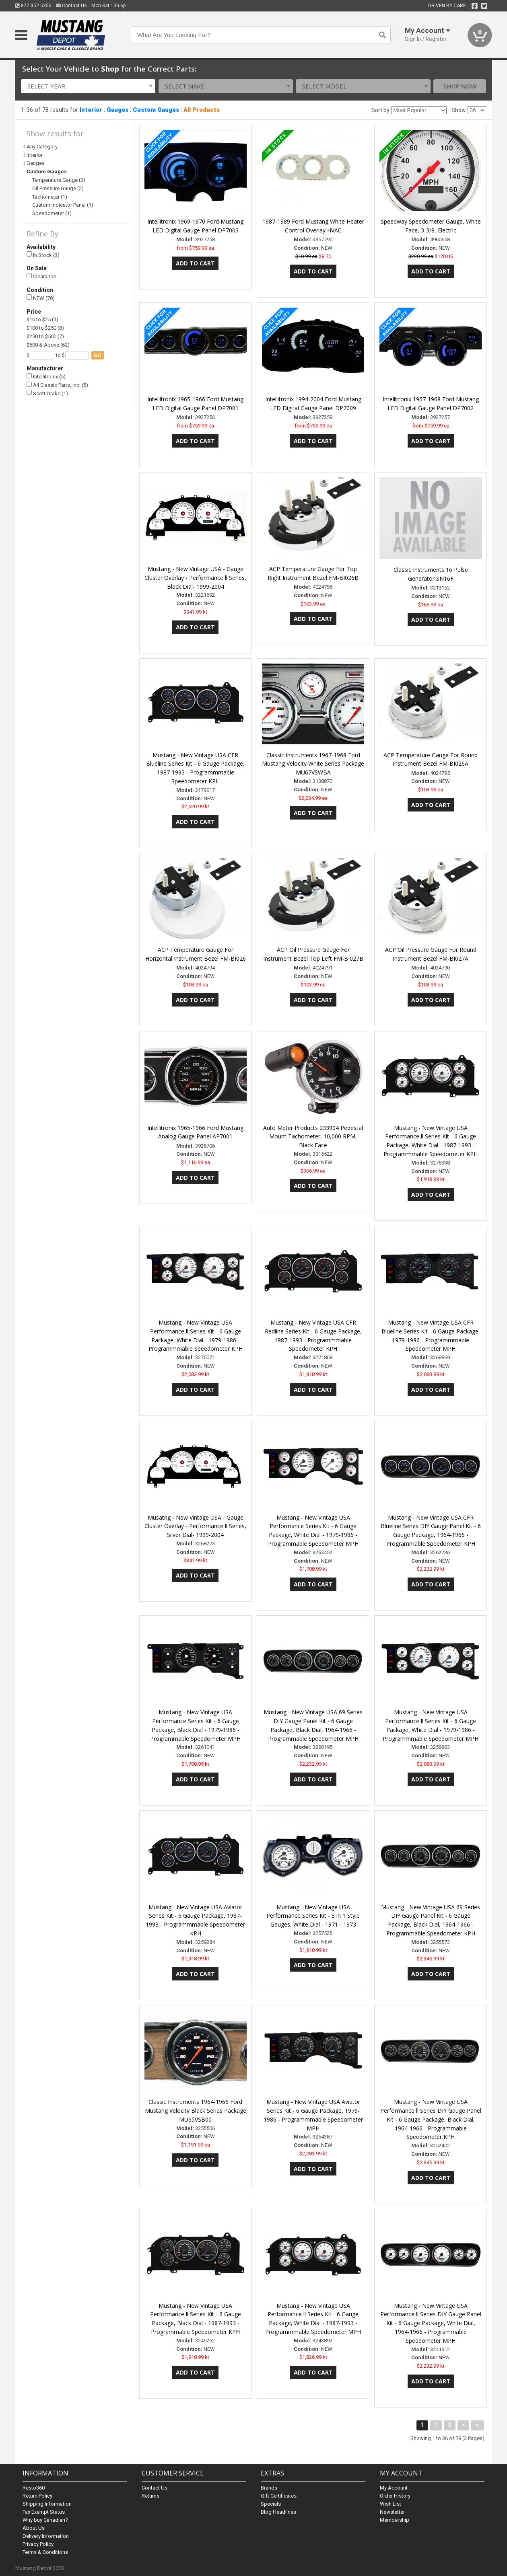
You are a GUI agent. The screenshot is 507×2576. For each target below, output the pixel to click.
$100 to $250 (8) (45, 328)
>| (477, 2425)
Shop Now (460, 86)
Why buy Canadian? (45, 2520)
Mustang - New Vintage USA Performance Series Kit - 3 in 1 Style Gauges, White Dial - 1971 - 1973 (313, 1916)
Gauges (117, 109)
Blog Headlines (278, 2512)
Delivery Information (46, 2536)
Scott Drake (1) (47, 393)
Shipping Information (47, 2504)
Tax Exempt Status (44, 2512)
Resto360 (34, 2488)
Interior (91, 109)
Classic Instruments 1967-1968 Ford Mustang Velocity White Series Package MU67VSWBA (313, 763)
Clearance (41, 276)
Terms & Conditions (45, 2552)
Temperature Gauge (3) (58, 180)
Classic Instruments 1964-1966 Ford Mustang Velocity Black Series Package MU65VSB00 (195, 2110)
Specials (271, 2504)
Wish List (390, 2504)
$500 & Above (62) (48, 345)
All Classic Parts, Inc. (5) (57, 385)
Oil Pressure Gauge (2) (58, 188)
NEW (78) (41, 297)
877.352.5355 (33, 5)
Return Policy (37, 2496)
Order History (395, 2496)
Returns (150, 2496)
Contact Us (71, 5)
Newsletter (392, 2512)
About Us (34, 2528)
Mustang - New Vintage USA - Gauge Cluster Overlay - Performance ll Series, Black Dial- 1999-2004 (195, 577)
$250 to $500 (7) (45, 336)
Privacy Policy (38, 2544)
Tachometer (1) (49, 197)
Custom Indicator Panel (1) (62, 205)
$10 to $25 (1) (42, 319)
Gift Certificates (279, 2496)
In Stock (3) (43, 254)
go (97, 355)
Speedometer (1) (52, 213)
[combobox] (88, 86)
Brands (269, 2488)
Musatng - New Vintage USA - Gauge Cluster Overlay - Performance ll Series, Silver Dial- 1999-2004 (195, 1526)
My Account (394, 2488)
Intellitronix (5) (46, 376)
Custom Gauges (156, 109)
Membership (394, 2520)
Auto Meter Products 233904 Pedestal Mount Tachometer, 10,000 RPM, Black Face (313, 1136)
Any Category (42, 147)
